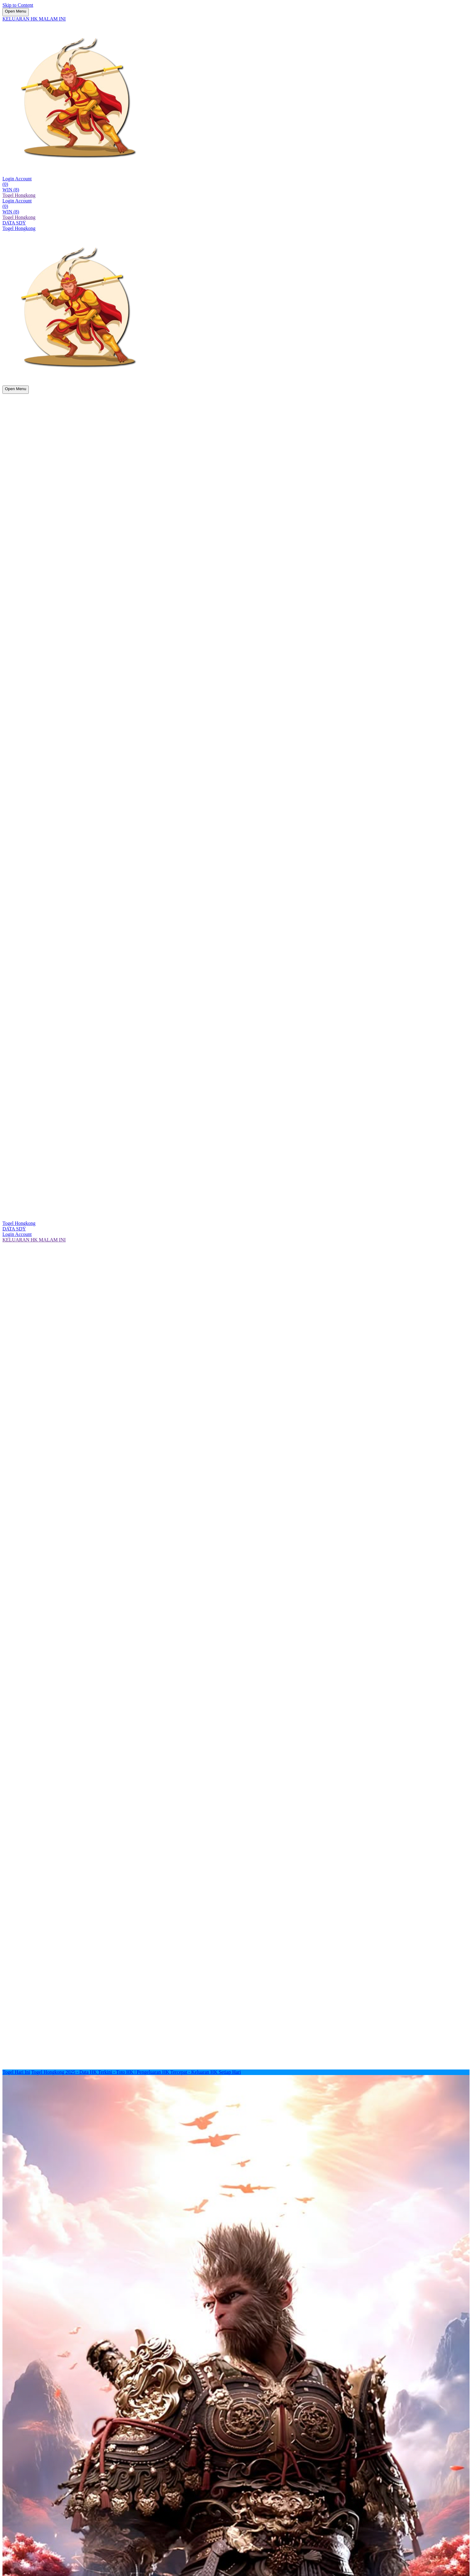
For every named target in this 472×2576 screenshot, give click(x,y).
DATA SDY (14, 222)
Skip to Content (17, 5)
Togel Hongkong (19, 195)
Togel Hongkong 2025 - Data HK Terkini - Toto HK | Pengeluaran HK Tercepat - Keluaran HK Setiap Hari (136, 2072)
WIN (10, 189)
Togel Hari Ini (16, 2072)
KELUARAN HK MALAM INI (34, 18)
